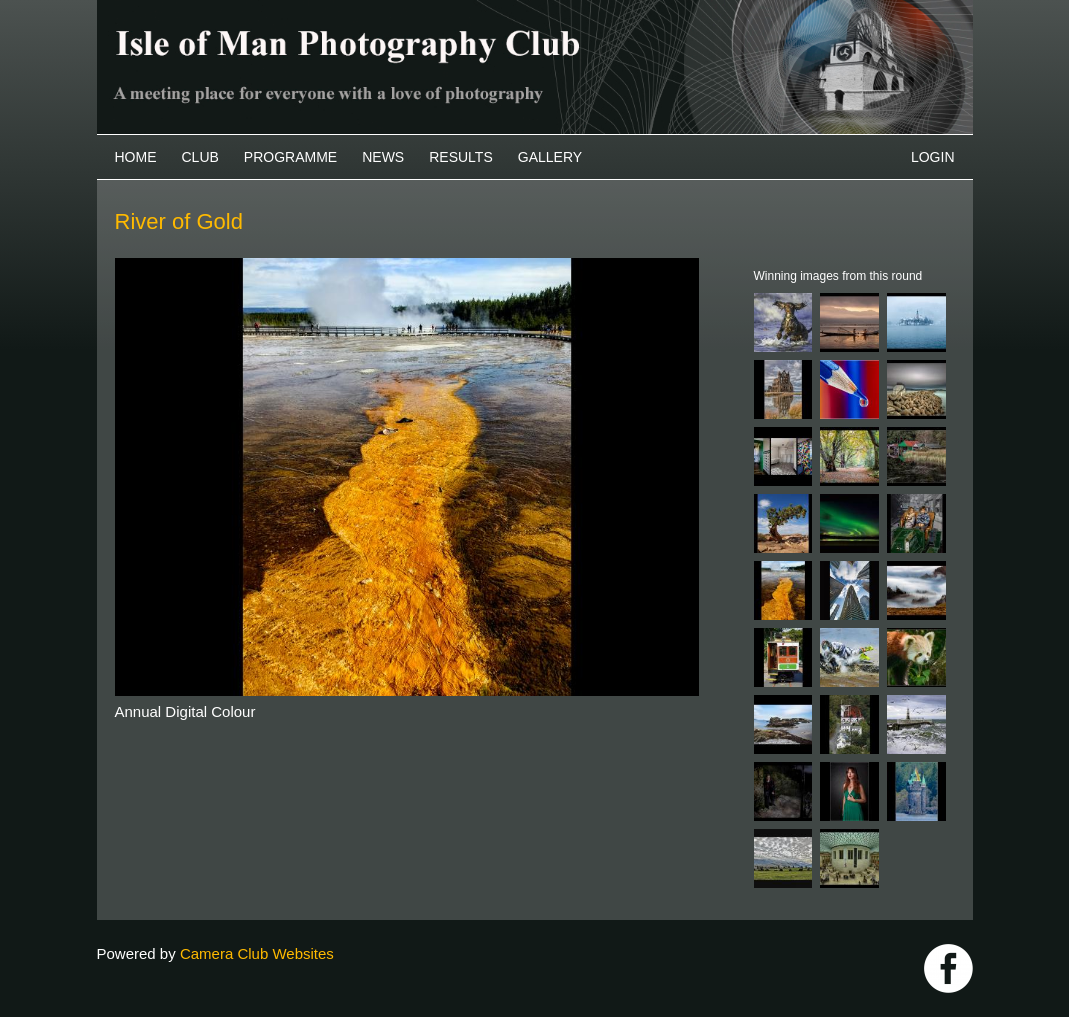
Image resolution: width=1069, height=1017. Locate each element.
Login (933, 157)
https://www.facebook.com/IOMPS (948, 968)
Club (200, 157)
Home (136, 157)
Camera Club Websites (257, 953)
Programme (290, 157)
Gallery (550, 157)
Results (461, 157)
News (383, 157)
